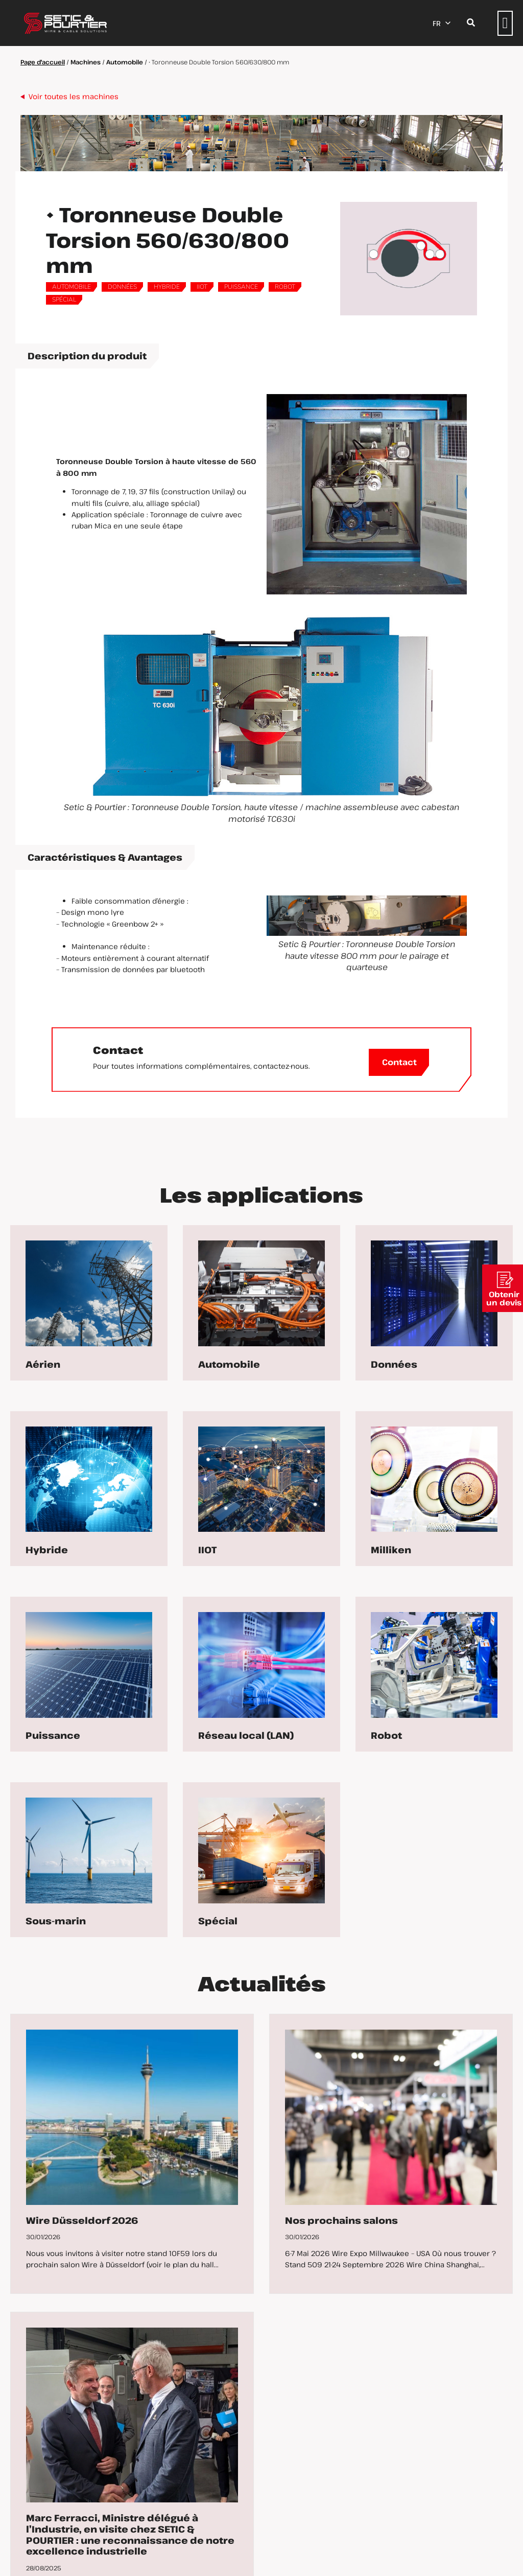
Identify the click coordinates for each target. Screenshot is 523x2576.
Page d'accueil (42, 62)
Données (122, 287)
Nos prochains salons (341, 2220)
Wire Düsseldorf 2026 (82, 2220)
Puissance (241, 287)
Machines (85, 62)
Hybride (167, 287)
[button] (505, 23)
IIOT (202, 287)
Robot (285, 287)
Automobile (124, 62)
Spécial (64, 299)
